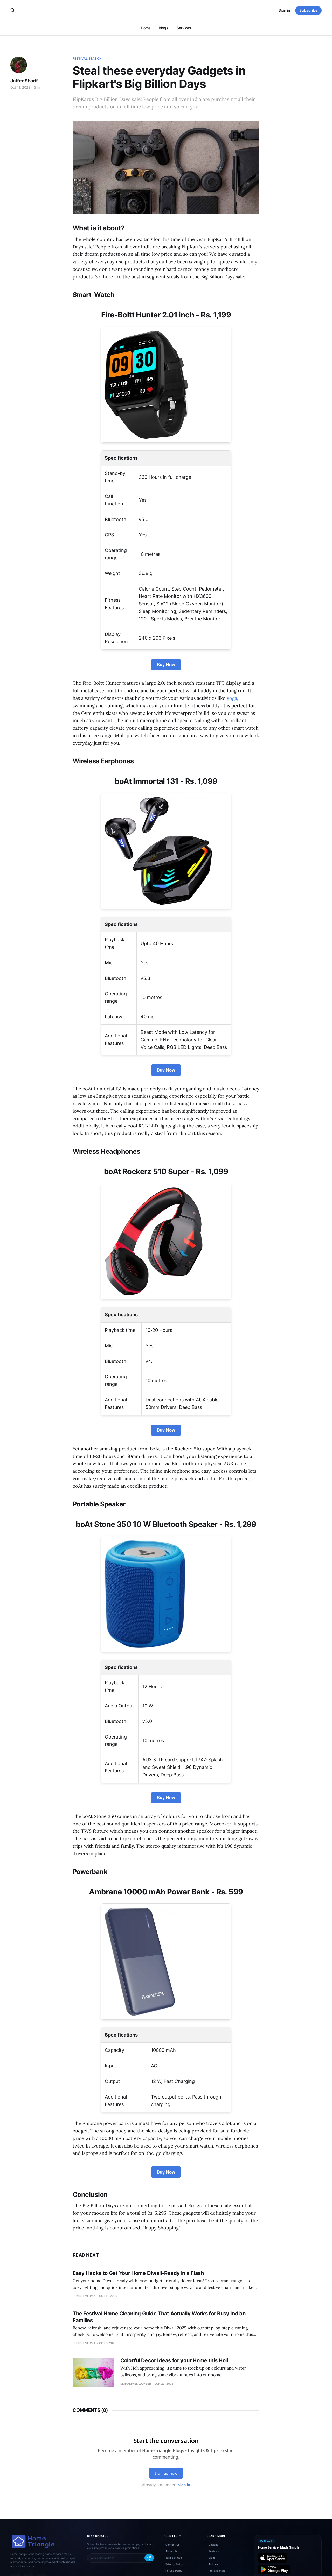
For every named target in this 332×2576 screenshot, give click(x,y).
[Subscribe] (149, 2557)
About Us (171, 2551)
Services (184, 28)
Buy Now (166, 664)
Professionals (217, 2570)
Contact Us (172, 2544)
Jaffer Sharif (24, 81)
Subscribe (308, 10)
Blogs (163, 28)
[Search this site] (13, 10)
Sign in (284, 10)
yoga (232, 698)
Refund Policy (173, 2570)
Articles (213, 2564)
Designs (213, 2544)
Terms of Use (173, 2557)
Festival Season (87, 58)
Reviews (214, 2551)
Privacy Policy (174, 2564)
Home (146, 28)
